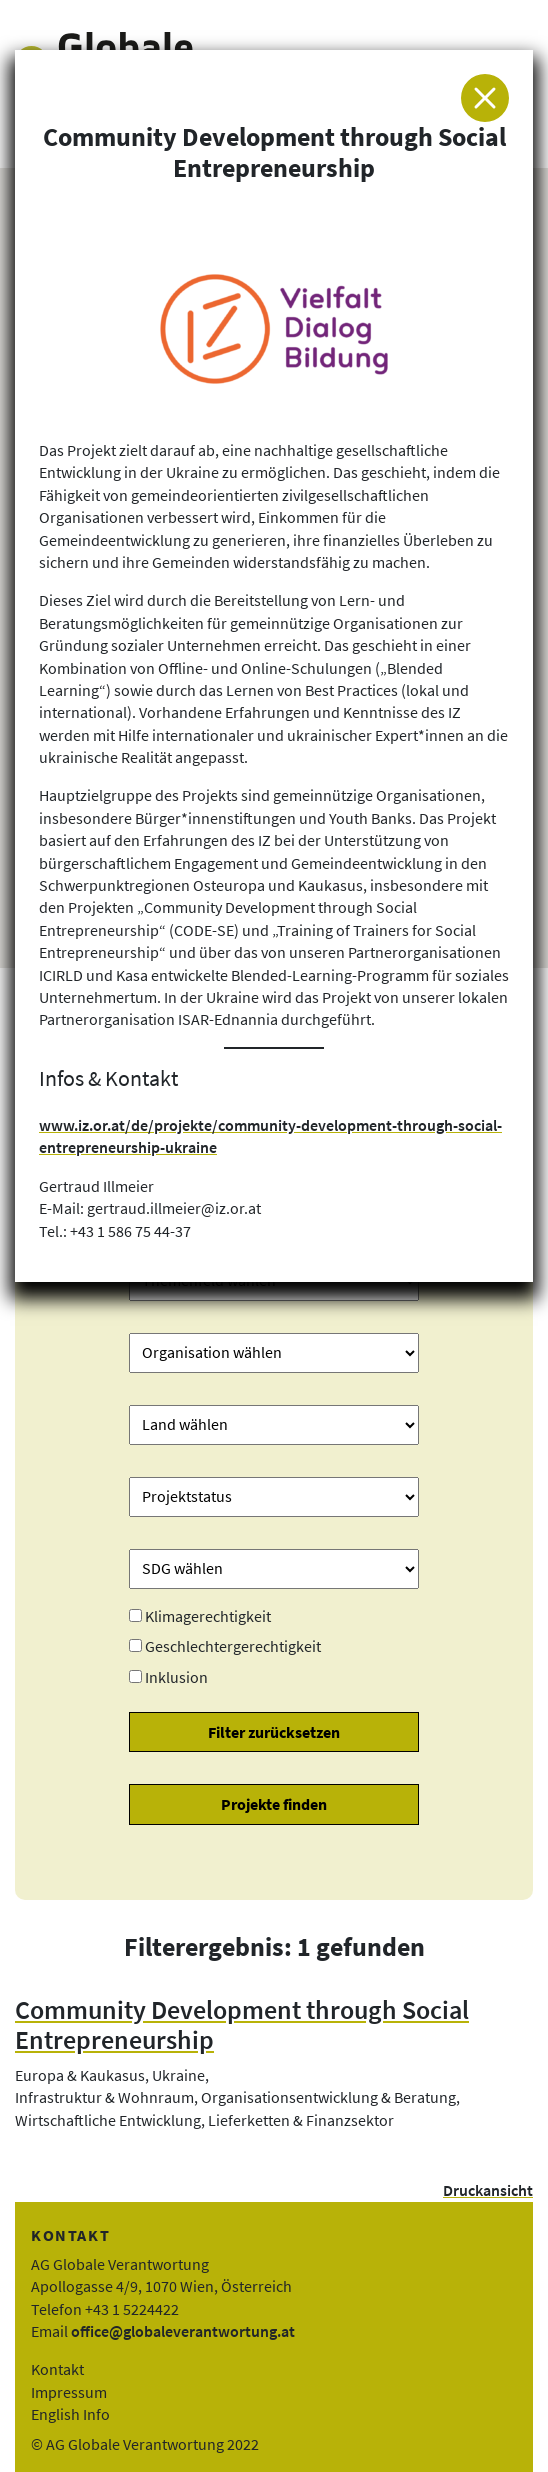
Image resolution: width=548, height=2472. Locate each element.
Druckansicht (488, 2190)
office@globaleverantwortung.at (183, 2331)
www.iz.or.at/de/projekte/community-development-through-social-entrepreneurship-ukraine (270, 1136)
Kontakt (57, 2369)
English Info (70, 2414)
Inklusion (176, 1677)
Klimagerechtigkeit (208, 1616)
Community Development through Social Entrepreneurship (242, 2025)
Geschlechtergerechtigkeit (233, 1646)
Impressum (69, 2392)
